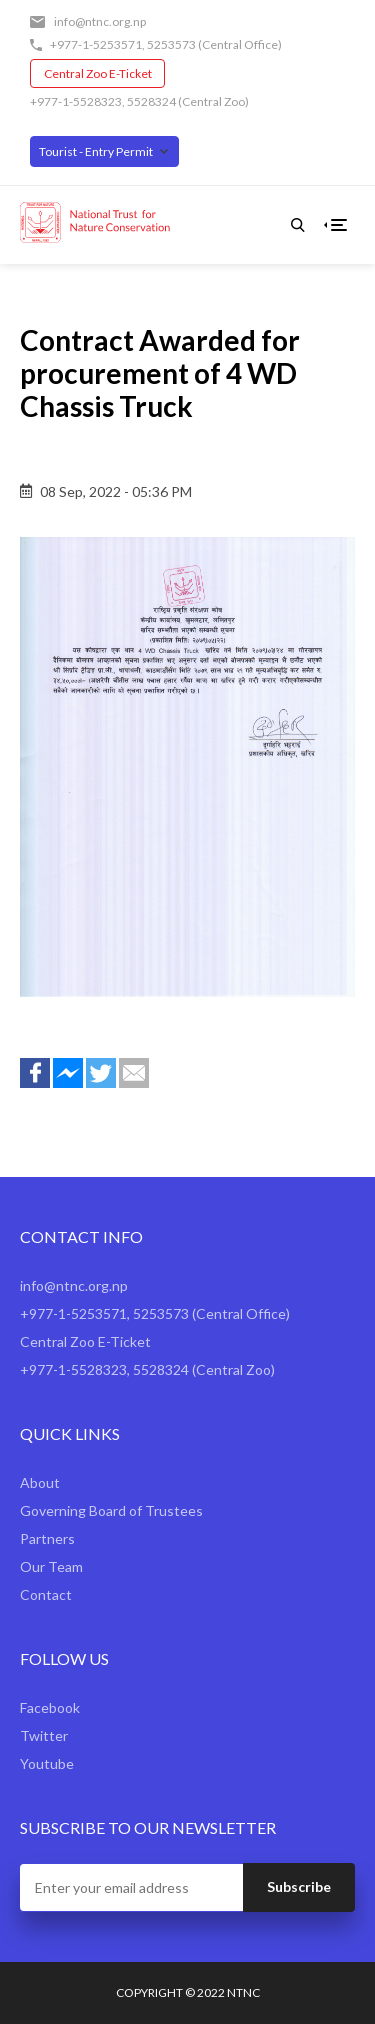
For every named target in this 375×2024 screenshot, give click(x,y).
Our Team (51, 1566)
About (40, 1482)
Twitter (44, 1735)
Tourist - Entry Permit (96, 151)
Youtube (47, 1763)
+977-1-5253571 (96, 44)
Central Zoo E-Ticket (98, 73)
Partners (47, 1538)
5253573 (171, 44)
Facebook (50, 1707)
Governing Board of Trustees (111, 1510)
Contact (46, 1594)
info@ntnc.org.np (100, 21)
